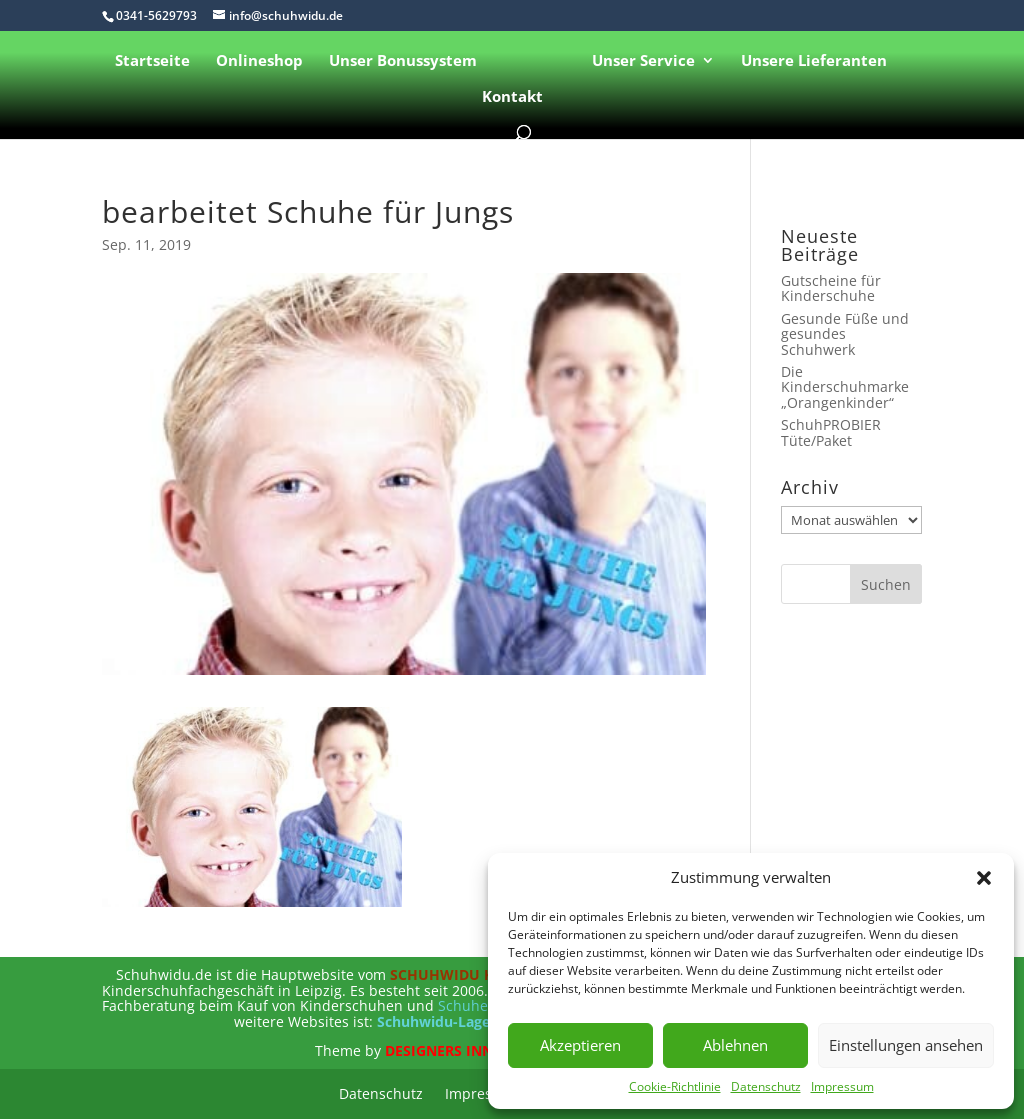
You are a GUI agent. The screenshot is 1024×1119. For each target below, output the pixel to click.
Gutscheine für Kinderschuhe (831, 288)
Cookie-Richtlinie (675, 1086)
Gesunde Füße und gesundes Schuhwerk (845, 334)
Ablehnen (735, 1045)
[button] (984, 878)
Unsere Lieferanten (814, 61)
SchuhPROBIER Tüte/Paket (831, 432)
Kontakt (512, 97)
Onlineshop (259, 61)
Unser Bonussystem (403, 61)
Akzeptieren (580, 1045)
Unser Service (643, 61)
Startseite (152, 61)
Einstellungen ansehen (906, 1045)
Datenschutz (766, 1086)
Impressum (842, 1086)
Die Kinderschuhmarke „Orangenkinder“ (845, 387)
